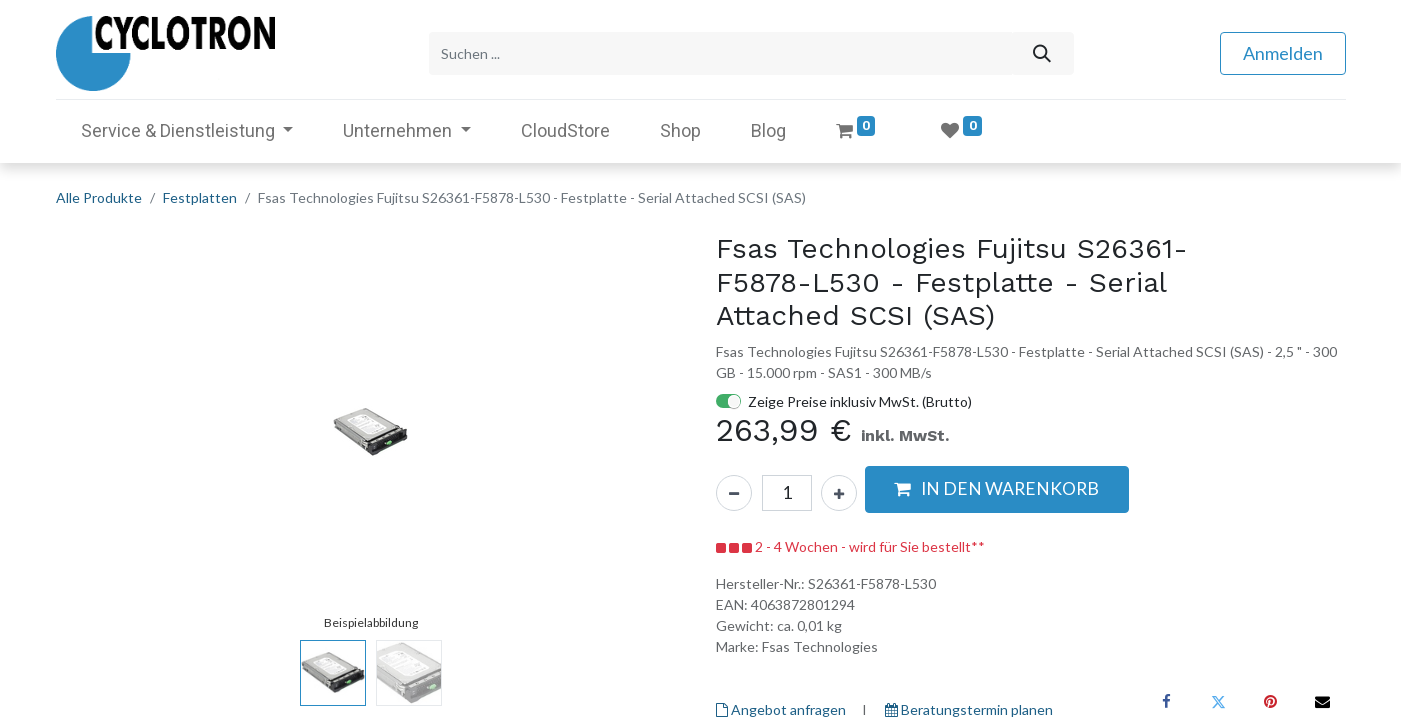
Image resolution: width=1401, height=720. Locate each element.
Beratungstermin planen (969, 709)
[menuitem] (565, 130)
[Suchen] (1042, 53)
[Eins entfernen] (734, 493)
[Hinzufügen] (839, 493)
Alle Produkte (99, 197)
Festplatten (200, 197)
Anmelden (1283, 53)
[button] (997, 489)
